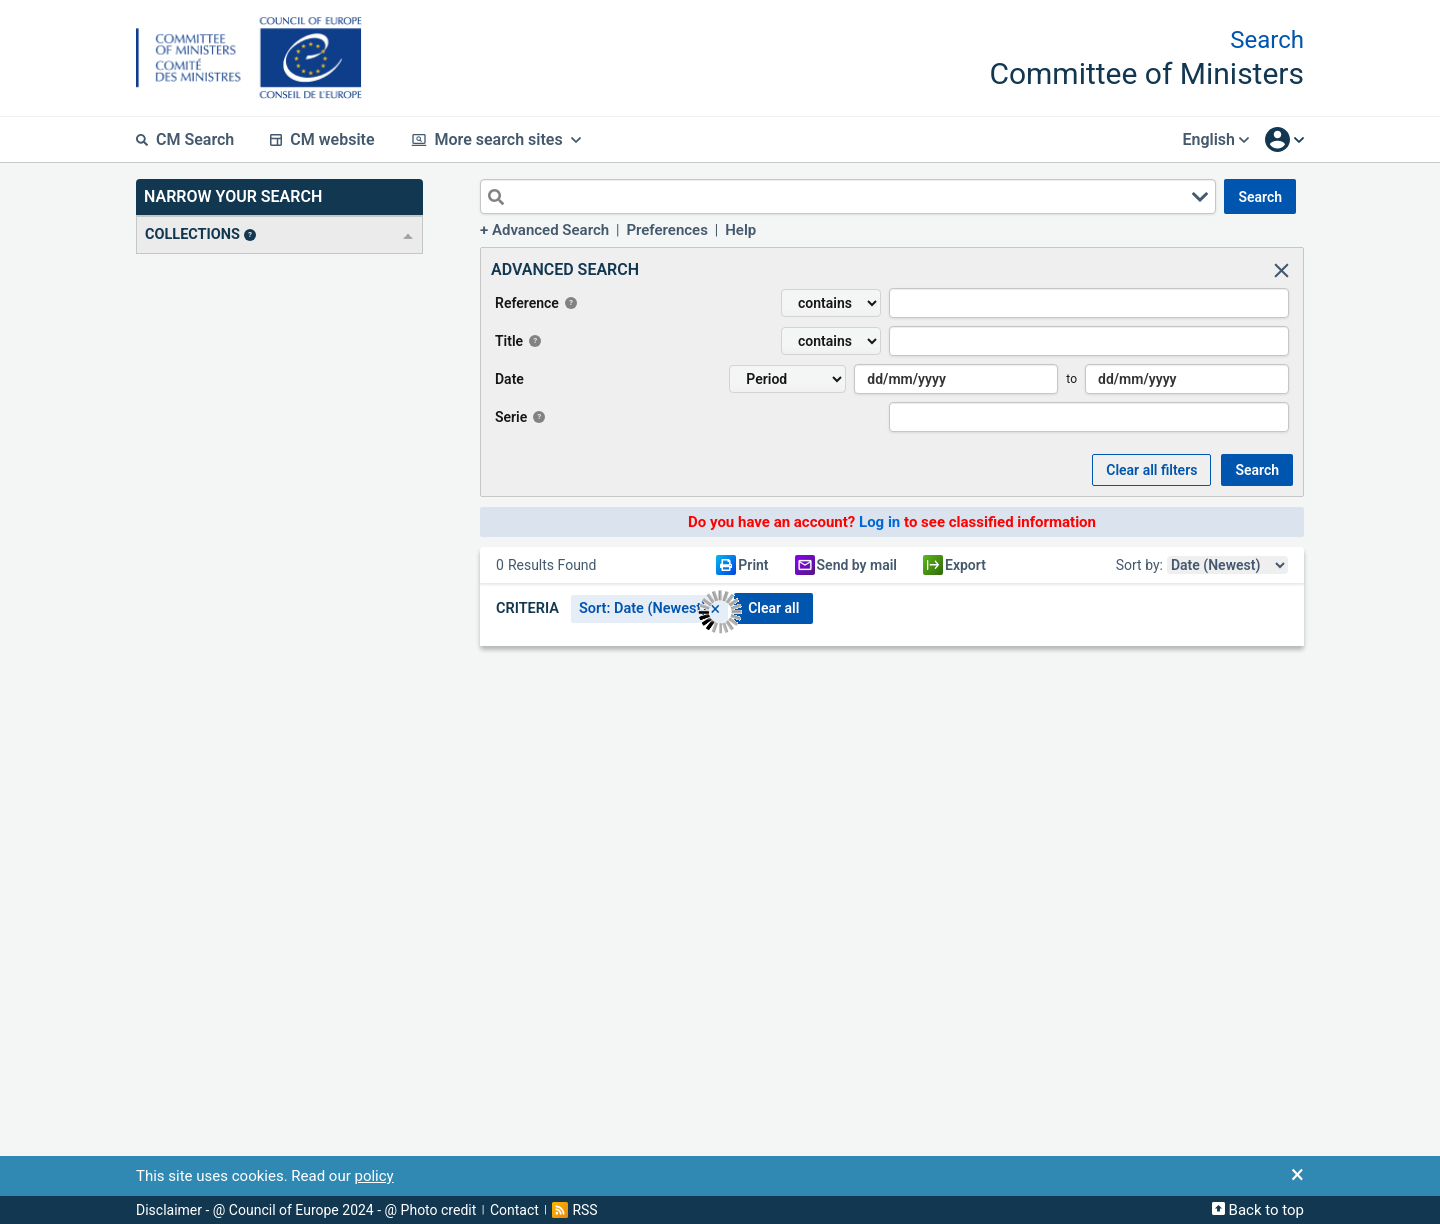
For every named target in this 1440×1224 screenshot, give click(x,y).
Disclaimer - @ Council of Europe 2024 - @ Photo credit (306, 1210)
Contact (514, 1210)
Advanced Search (550, 230)
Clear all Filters (1151, 470)
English (1215, 139)
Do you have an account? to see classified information (892, 522)
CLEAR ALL (773, 608)
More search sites (496, 139)
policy (373, 1176)
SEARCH (1260, 197)
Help (740, 230)
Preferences (667, 230)
